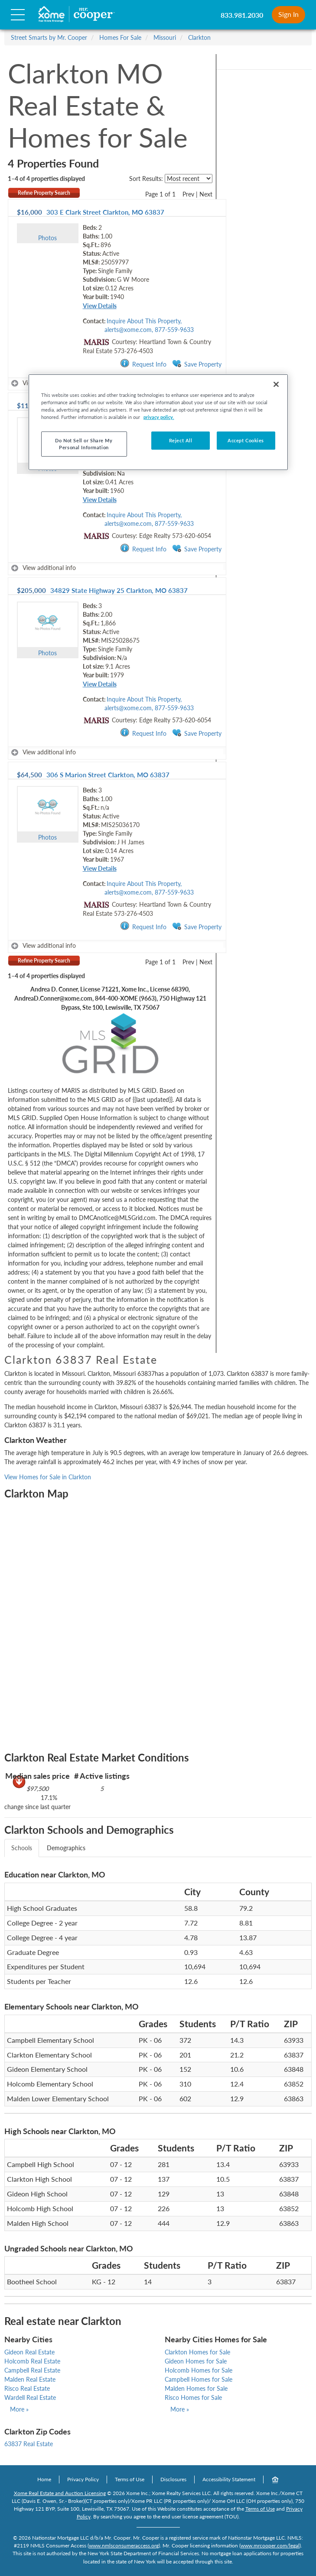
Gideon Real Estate (29, 2352)
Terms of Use (129, 2479)
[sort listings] (188, 178)
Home (44, 2479)
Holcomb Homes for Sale (198, 2370)
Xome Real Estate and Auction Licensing (60, 2493)
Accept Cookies (246, 440)
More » (19, 2409)
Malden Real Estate (29, 2379)
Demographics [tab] (66, 1848)
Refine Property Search (44, 193)
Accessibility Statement (228, 2479)
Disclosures (173, 2479)
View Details (100, 305)
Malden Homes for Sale (196, 2388)
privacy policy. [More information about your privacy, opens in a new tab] (158, 417)
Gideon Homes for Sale (196, 2361)
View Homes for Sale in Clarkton (47, 1477)
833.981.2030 (242, 15)
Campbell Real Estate (32, 2370)
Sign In (288, 14)
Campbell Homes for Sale (198, 2379)
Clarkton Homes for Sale (197, 2352)
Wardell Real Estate (30, 2397)
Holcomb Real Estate (32, 2361)
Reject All (180, 440)
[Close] (276, 384)
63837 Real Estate (28, 2443)
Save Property (197, 364)
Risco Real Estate (27, 2388)
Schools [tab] (21, 1848)
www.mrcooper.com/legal (270, 2545)
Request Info (143, 364)
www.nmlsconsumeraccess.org (124, 2545)
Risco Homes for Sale (193, 2397)
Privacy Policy (83, 2479)
